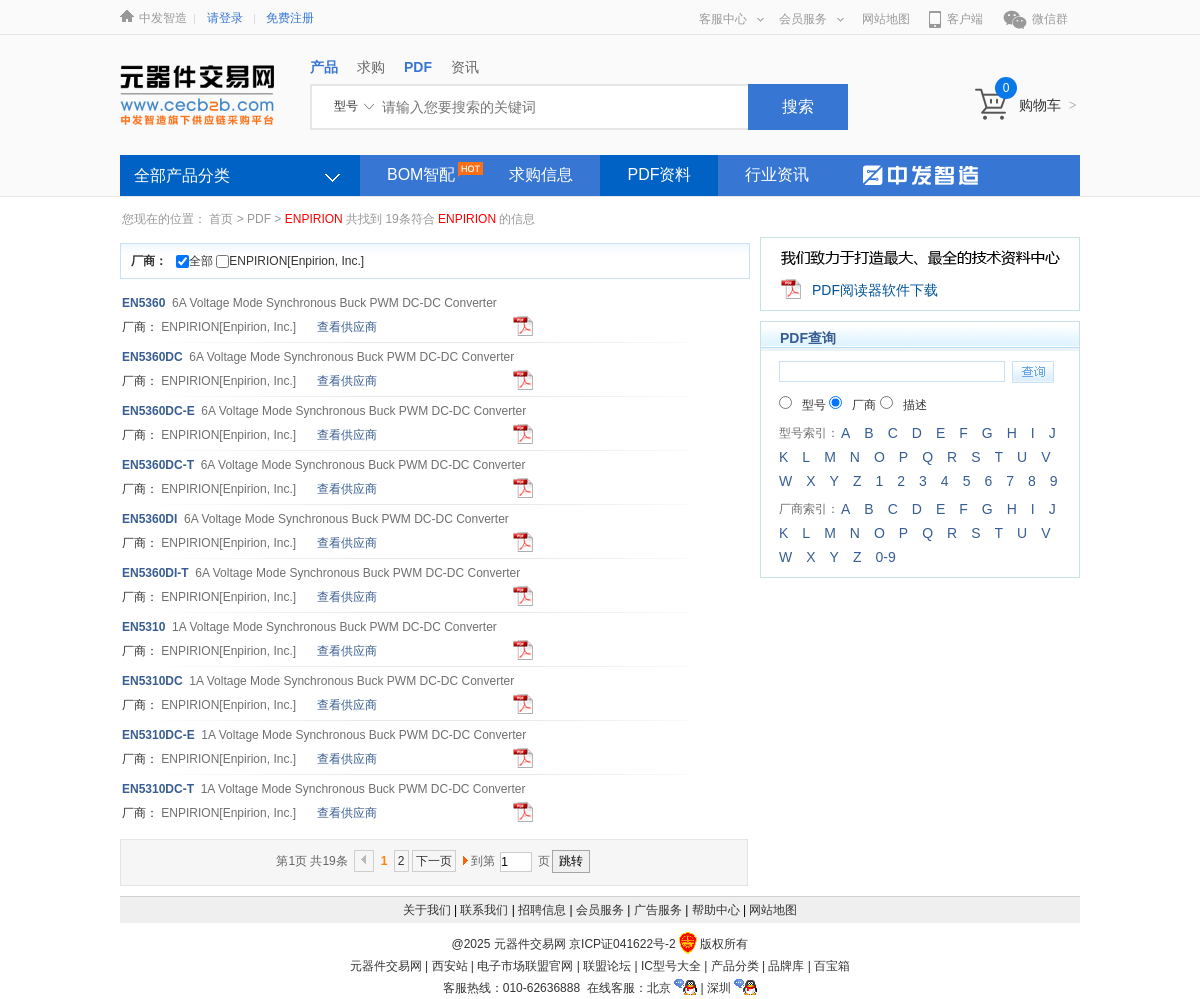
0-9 (885, 557)
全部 (194, 261)
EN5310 (143, 627)
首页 (221, 219)
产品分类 (735, 966)
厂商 (852, 405)
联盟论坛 (607, 966)
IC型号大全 (671, 966)
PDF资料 (659, 174)
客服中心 (731, 19)
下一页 (434, 861)
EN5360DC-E (158, 411)
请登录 (225, 18)
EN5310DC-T (158, 789)
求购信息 (541, 174)
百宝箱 (832, 966)
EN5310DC (152, 681)
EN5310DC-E (158, 735)
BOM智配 (421, 174)
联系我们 (484, 910)
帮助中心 (716, 910)
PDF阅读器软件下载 (875, 290)
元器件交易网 (386, 966)
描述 (903, 405)
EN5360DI (149, 519)
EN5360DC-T (158, 465)
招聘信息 (542, 910)
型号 (802, 405)
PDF (259, 219)
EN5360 (143, 303)
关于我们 (427, 910)
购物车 (1048, 105)
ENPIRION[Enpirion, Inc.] (290, 261)
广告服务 (658, 910)
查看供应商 (347, 327)
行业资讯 (777, 174)
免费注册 (290, 18)
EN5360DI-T (155, 573)
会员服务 (811, 19)
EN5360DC (152, 357)
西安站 (450, 966)
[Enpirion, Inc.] (228, 327)
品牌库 (786, 966)
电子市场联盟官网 (525, 966)
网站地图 (886, 19)
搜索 (798, 106)
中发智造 (163, 18)
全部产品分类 (182, 175)
